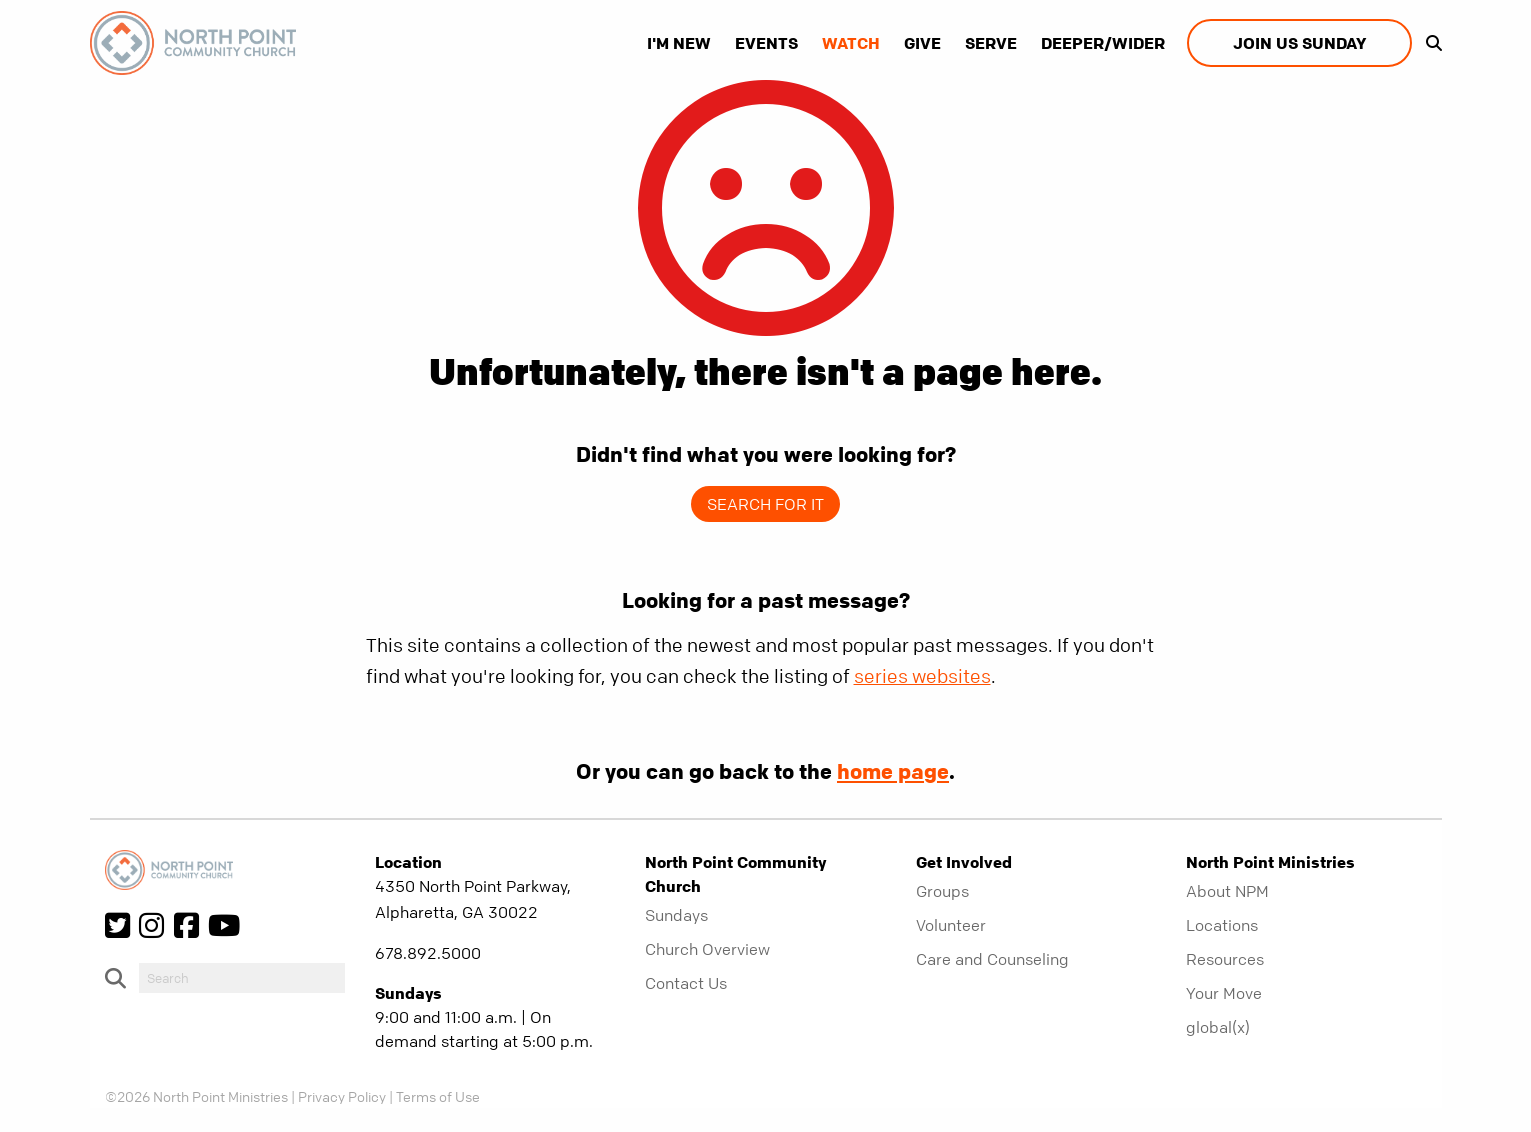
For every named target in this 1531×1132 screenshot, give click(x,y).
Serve (991, 43)
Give (922, 43)
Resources (1225, 959)
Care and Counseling (992, 959)
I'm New (679, 43)
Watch (851, 43)
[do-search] (242, 978)
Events (766, 43)
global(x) (1218, 1027)
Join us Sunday (1299, 43)
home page (893, 771)
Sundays (676, 915)
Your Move (1224, 993)
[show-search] (1429, 43)
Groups (942, 891)
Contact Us (686, 983)
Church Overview (707, 949)
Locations (1222, 925)
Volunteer (951, 925)
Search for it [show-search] (765, 504)
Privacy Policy (342, 1096)
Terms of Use (438, 1096)
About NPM (1227, 891)
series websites (922, 676)
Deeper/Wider (1103, 43)
